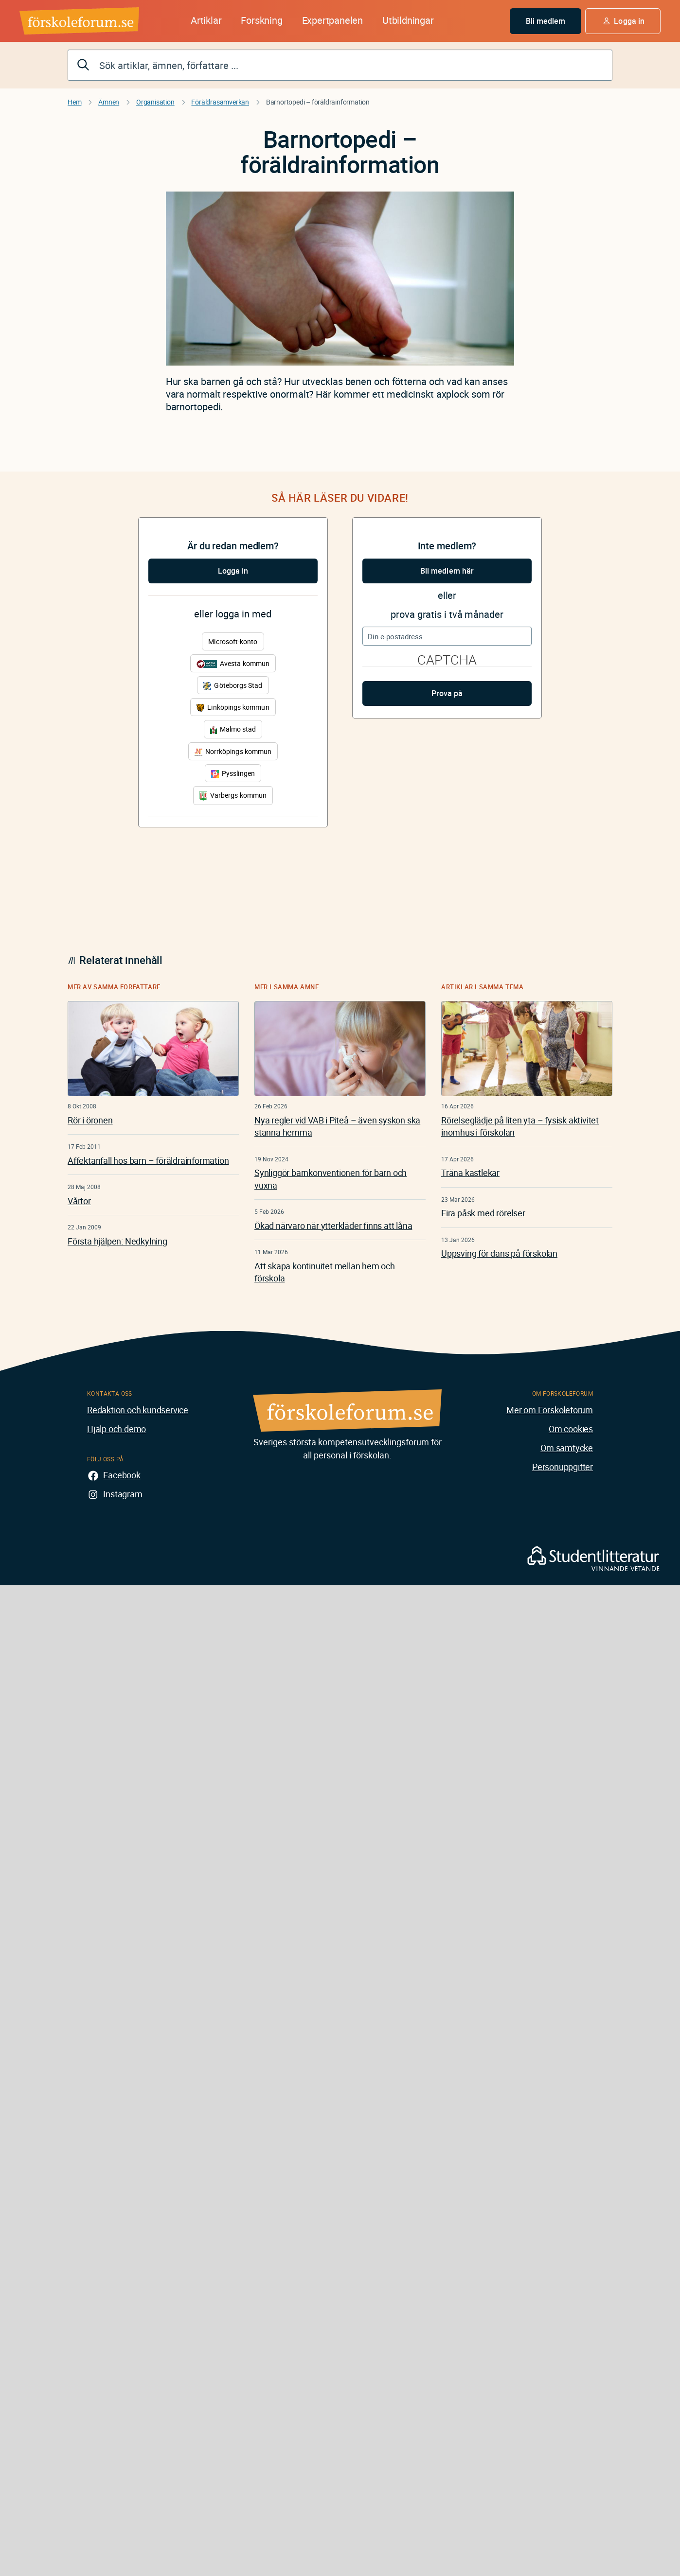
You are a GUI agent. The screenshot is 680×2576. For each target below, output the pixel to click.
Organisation (155, 101)
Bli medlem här (447, 570)
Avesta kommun (233, 663)
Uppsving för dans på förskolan (499, 1253)
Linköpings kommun (233, 707)
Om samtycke (566, 1448)
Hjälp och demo (116, 1429)
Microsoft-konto (232, 641)
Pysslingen (233, 773)
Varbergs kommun (233, 795)
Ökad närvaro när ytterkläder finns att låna (333, 1225)
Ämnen (108, 101)
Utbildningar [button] (408, 20)
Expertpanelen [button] (332, 20)
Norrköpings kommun (233, 751)
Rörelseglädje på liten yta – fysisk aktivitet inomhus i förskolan (520, 1126)
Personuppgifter (562, 1466)
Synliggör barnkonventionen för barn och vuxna (330, 1179)
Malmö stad (233, 729)
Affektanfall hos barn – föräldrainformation (148, 1160)
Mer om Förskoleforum (549, 1410)
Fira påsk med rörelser (483, 1213)
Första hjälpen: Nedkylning (117, 1241)
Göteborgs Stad (232, 685)
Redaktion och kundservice (137, 1410)
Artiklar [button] (206, 20)
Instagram (122, 1494)
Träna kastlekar (470, 1172)
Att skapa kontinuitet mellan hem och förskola (324, 1272)
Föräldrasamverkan (220, 101)
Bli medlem (546, 21)
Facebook (121, 1475)
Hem (74, 101)
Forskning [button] (261, 20)
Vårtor (79, 1201)
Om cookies (571, 1429)
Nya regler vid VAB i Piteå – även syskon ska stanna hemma (337, 1126)
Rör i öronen (90, 1120)
